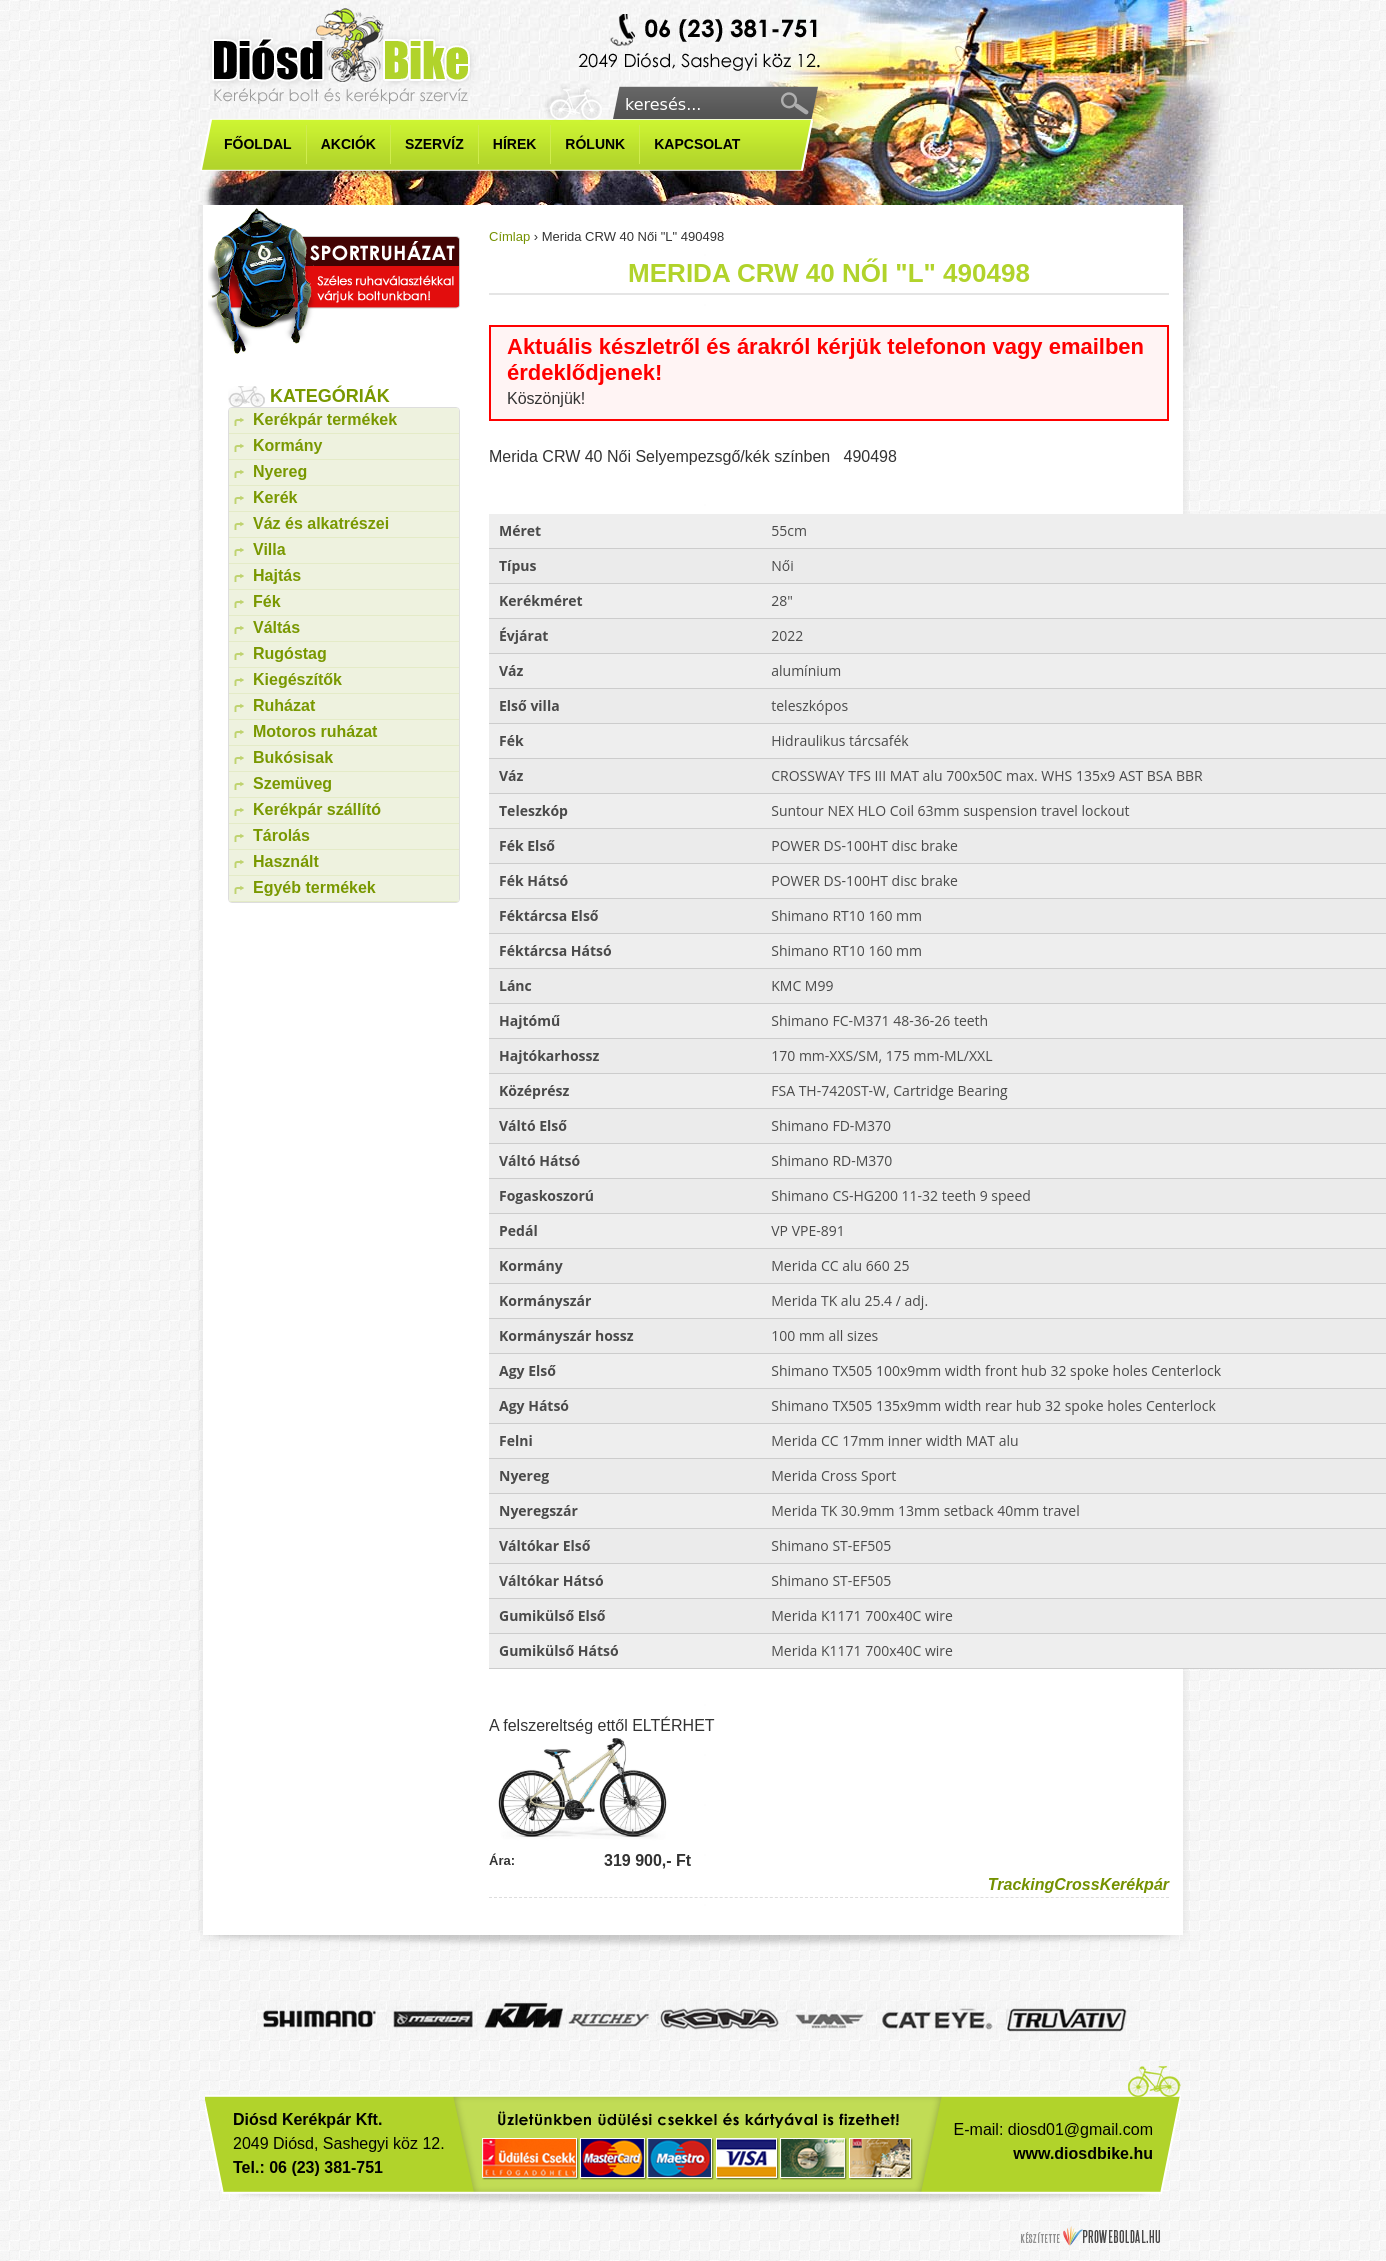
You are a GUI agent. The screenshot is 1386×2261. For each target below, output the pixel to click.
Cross (1076, 1884)
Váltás (276, 627)
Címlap (509, 236)
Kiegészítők (297, 679)
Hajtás (277, 575)
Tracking (1021, 1884)
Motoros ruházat (315, 731)
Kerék (275, 497)
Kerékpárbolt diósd (702, 44)
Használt (286, 861)
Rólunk (595, 144)
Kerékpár (1134, 1884)
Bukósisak (293, 757)
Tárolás (281, 835)
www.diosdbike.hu (1083, 2153)
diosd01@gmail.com (1080, 2129)
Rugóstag (290, 653)
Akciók (348, 144)
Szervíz (434, 144)
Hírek (515, 144)
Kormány (287, 445)
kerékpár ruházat (334, 281)
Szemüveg (292, 783)
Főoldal (258, 144)
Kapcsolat (697, 144)
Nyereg (280, 471)
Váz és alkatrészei (321, 523)
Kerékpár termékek (325, 419)
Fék (267, 601)
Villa (269, 549)
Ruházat (284, 705)
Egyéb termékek (314, 887)
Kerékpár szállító (317, 809)
